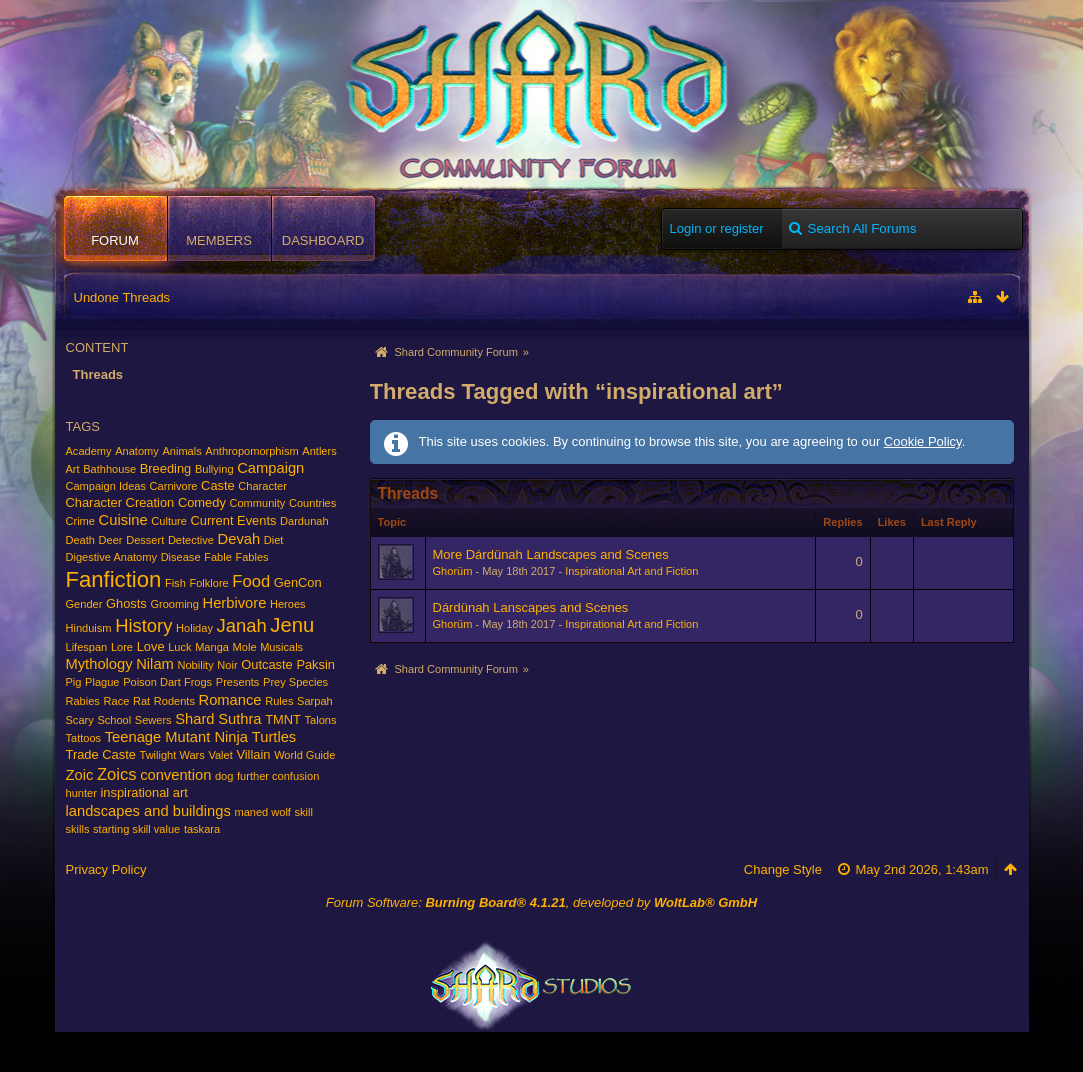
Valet (220, 755)
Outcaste (267, 664)
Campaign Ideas (106, 486)
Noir (227, 665)
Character (262, 486)
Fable (218, 557)
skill (304, 812)
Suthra (239, 719)
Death (80, 540)
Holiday (194, 628)
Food (251, 581)
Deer (111, 540)
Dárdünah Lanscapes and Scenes (531, 607)
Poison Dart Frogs (167, 682)
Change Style (783, 869)
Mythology (99, 664)
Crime (80, 521)
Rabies (83, 701)
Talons (321, 720)
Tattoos (84, 738)
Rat (141, 701)
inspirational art (143, 792)
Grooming (174, 604)
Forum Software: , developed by (541, 902)
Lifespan (87, 647)
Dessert (145, 540)
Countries (312, 503)
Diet (274, 540)
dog (224, 776)
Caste (218, 485)
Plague (102, 682)
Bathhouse (109, 469)
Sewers (153, 720)
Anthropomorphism (251, 451)
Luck (179, 647)
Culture (169, 521)
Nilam (155, 664)
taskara (202, 829)
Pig (74, 682)
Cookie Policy (923, 441)
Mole (245, 647)
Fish (175, 583)
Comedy (202, 502)
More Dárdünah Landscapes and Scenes (551, 554)
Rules (279, 701)
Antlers (319, 451)
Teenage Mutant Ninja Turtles (200, 737)
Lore (122, 647)
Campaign (270, 468)
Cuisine (123, 520)
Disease (181, 557)
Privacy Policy (106, 869)
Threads (98, 374)
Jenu (292, 625)
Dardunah (304, 521)
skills (78, 829)
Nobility (195, 665)
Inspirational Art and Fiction (631, 571)
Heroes (288, 604)
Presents (238, 682)
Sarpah (315, 701)
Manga (212, 647)
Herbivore (235, 603)
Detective (191, 540)
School (114, 720)
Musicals (281, 647)
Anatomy (137, 451)
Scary (80, 720)
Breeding (166, 468)
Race (117, 701)
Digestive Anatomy (112, 557)
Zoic (80, 775)
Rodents (174, 701)
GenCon (298, 582)
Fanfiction (114, 579)
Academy (89, 451)
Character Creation (120, 502)
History (143, 625)
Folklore (208, 583)
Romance (230, 700)
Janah (242, 625)
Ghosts (126, 603)
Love (151, 646)
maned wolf (262, 812)
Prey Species (295, 682)
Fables (251, 557)
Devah (239, 539)
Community (257, 503)
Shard (194, 719)
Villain (253, 754)
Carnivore (174, 486)
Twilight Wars (172, 755)
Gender (84, 604)
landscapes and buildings (148, 811)
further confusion (278, 776)
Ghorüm (453, 571)
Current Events (234, 520)
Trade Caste (101, 754)
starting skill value (136, 829)
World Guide (304, 755)
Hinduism (89, 628)
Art (73, 469)
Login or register (717, 228)
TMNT (283, 719)
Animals (181, 451)
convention (175, 775)
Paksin (315, 664)
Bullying (214, 469)
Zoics (117, 774)
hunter (81, 793)
